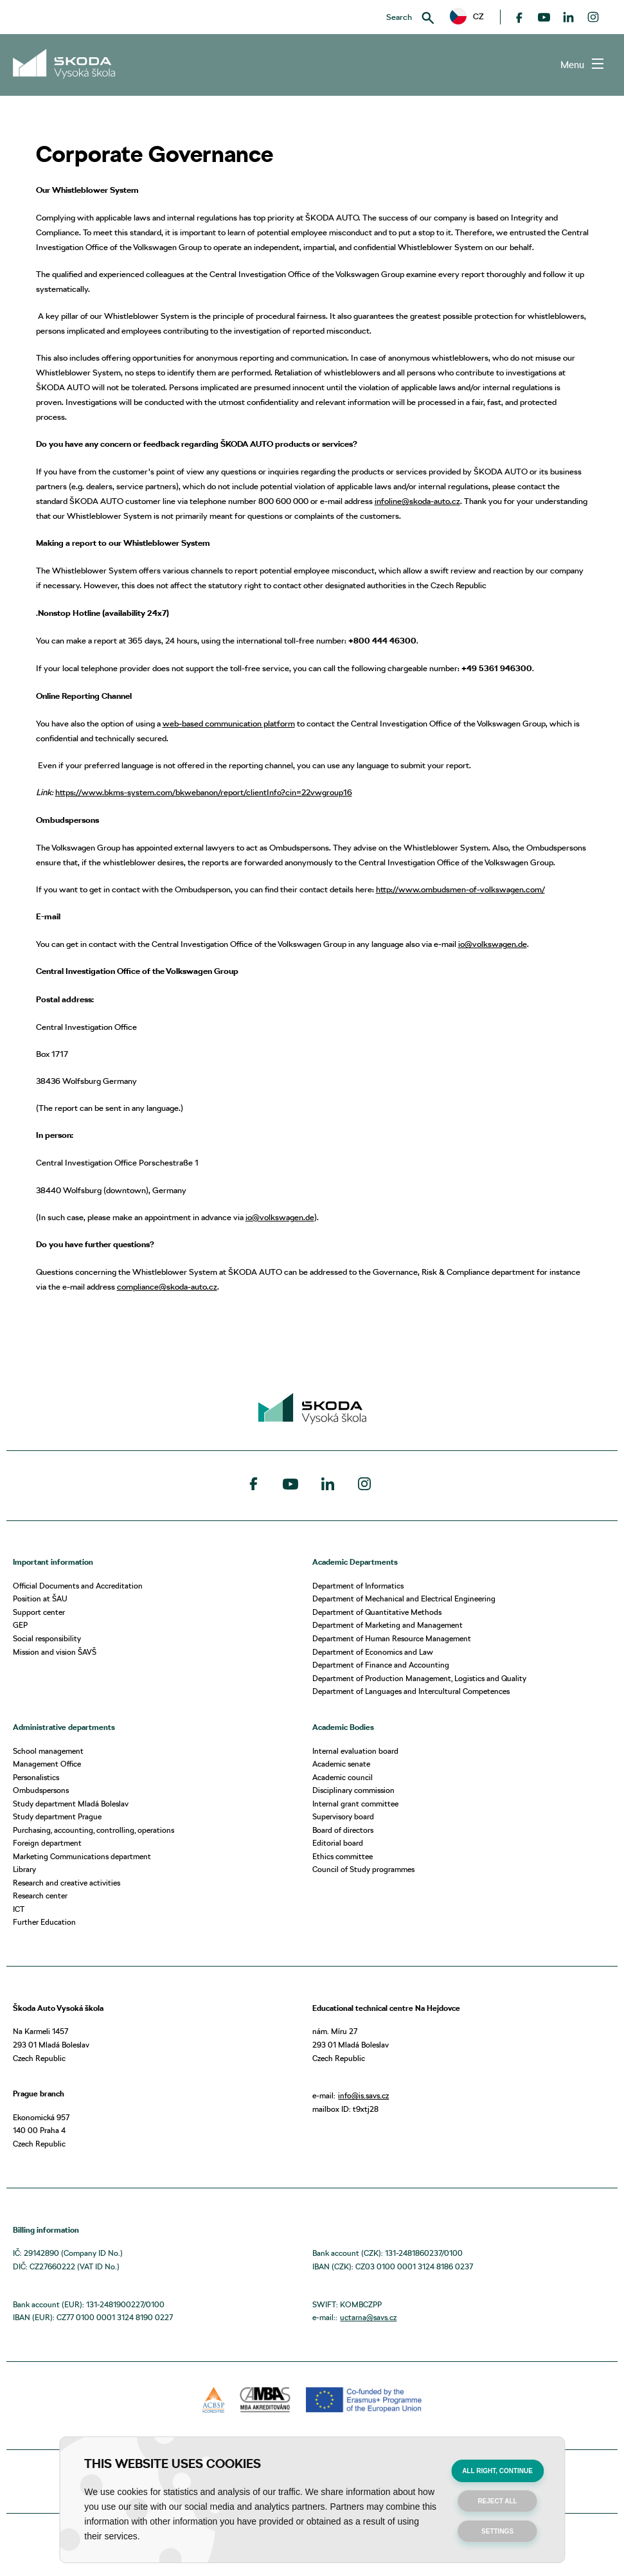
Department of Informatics (358, 1585)
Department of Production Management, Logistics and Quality (419, 1678)
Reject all (497, 2501)
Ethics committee (342, 1856)
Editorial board (337, 1843)
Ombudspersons (41, 1790)
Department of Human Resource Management (391, 1638)
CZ (467, 16)
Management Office (47, 1764)
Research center (40, 1895)
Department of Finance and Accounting (380, 1665)
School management (48, 1751)
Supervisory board (343, 1816)
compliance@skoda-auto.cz (167, 1286)
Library (24, 1869)
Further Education (44, 1922)
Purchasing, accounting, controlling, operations (93, 1830)
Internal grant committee (355, 1803)
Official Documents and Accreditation (78, 1585)
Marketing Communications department (82, 1856)
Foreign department (47, 1843)
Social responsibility (47, 1638)
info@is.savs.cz (363, 2095)
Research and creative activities (66, 1882)
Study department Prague (57, 1816)
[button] (467, 16)
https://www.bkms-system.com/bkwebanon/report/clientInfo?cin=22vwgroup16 (203, 792)
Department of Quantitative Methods (376, 1612)
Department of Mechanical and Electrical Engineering (403, 1598)
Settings (497, 2531)
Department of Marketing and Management (387, 1625)
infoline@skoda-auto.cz (417, 501)
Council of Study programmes (363, 1869)
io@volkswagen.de (492, 944)
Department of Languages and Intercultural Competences (411, 1691)
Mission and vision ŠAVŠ (54, 1652)
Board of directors (342, 1830)
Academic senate (341, 1764)
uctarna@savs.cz (368, 2317)
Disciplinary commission (353, 1790)
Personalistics (36, 1777)
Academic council (342, 1777)
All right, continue (497, 2470)
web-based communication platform (229, 723)
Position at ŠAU (40, 1598)
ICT (18, 1909)
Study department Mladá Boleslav (71, 1803)
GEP (20, 1625)
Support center (39, 1612)
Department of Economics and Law (372, 1652)
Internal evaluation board (355, 1751)
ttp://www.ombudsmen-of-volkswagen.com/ (462, 889)
